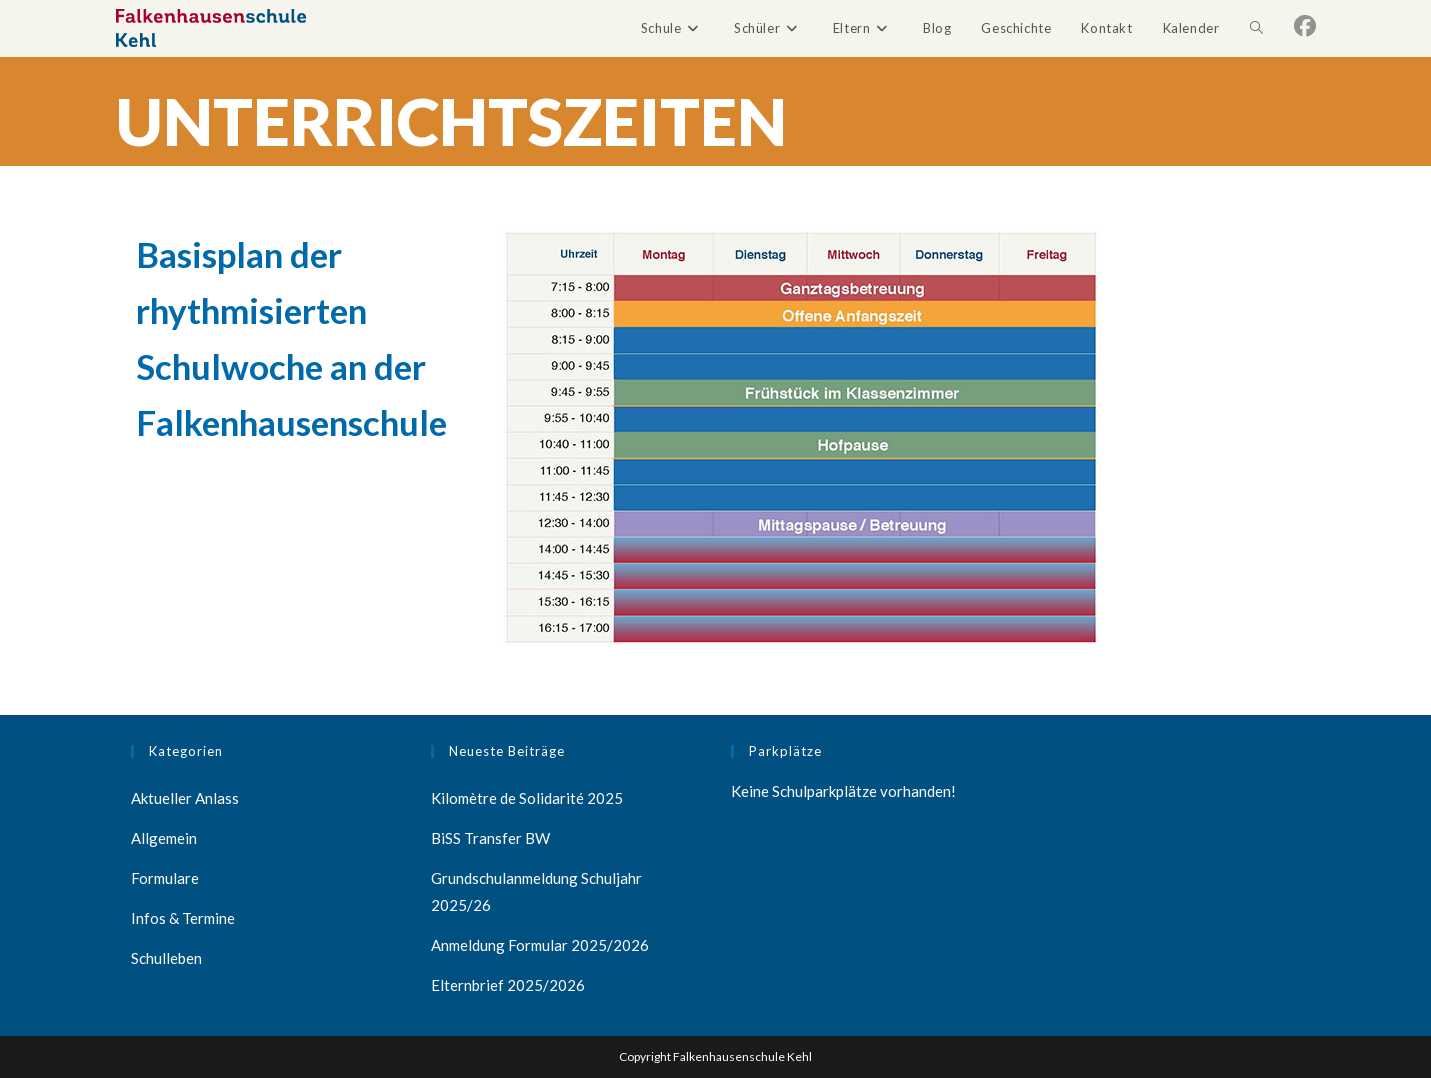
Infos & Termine (183, 918)
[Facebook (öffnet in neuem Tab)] (1305, 26)
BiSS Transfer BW (490, 838)
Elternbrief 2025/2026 (508, 985)
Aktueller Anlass (185, 798)
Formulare (165, 878)
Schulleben (166, 958)
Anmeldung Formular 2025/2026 (540, 945)
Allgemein (164, 838)
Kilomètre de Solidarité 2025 (527, 798)
